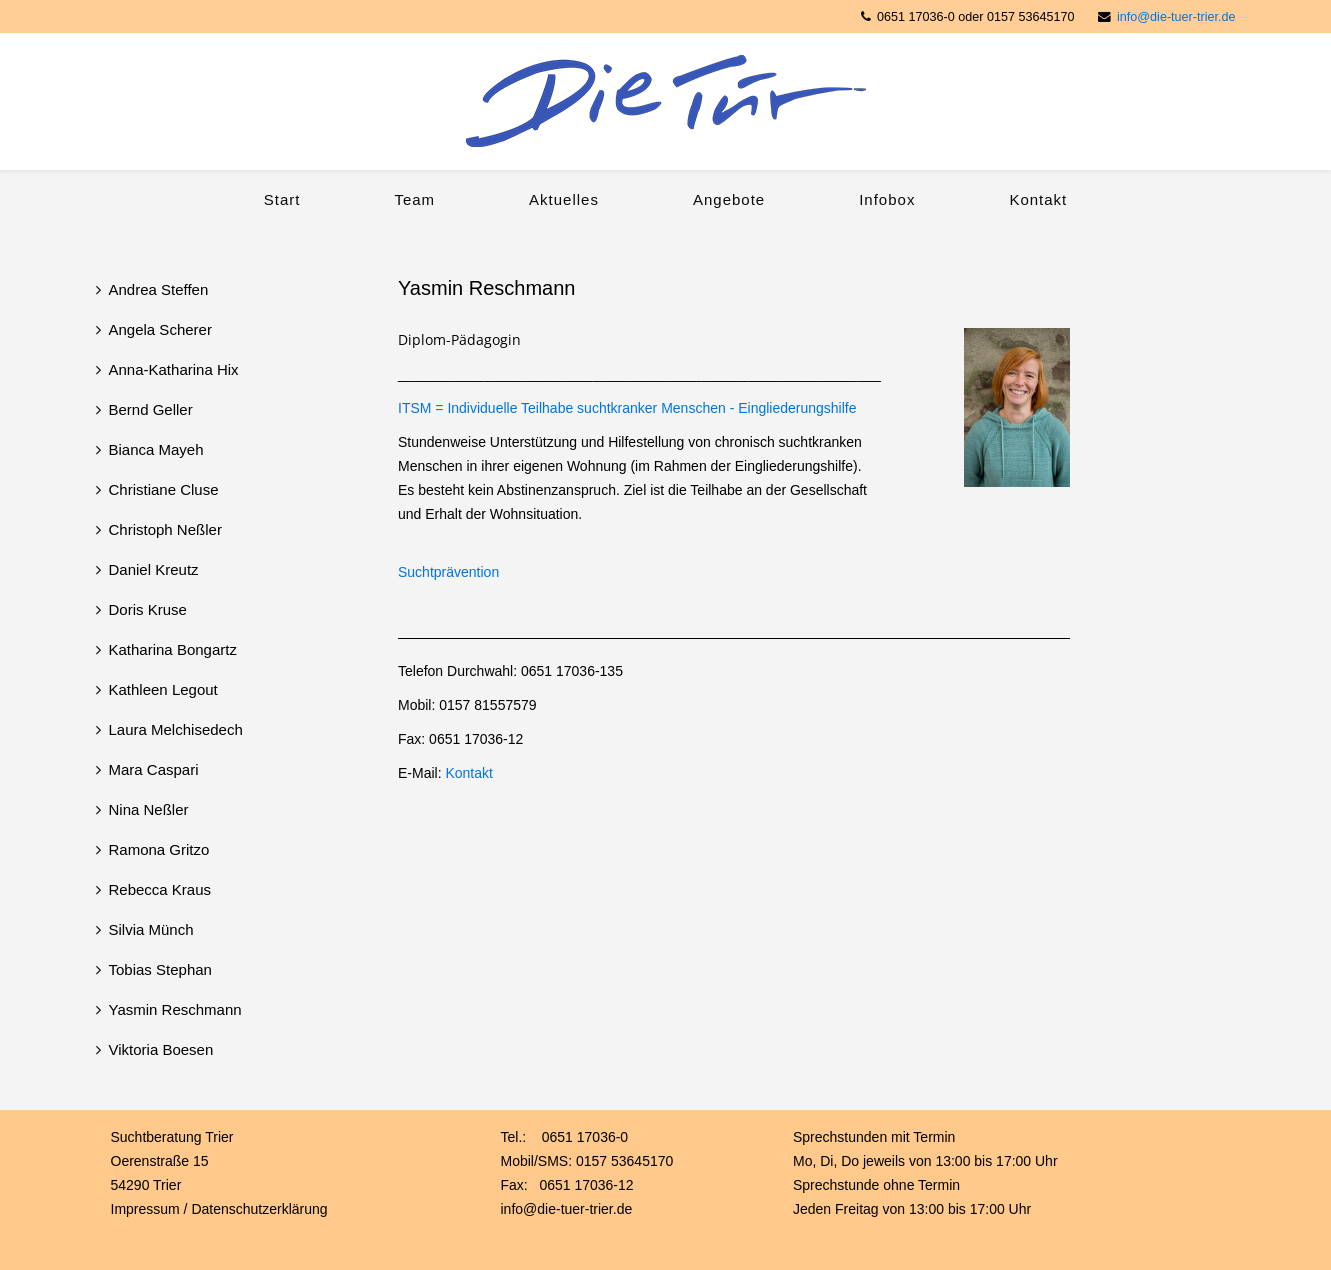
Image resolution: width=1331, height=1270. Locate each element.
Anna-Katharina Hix (174, 369)
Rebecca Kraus (160, 889)
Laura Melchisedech (176, 729)
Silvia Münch (151, 929)
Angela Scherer (160, 329)
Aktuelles (564, 199)
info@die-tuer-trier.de (1176, 17)
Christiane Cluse (164, 489)
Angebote (729, 199)
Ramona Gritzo (159, 849)
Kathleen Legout (163, 689)
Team (414, 199)
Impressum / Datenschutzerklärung (219, 1209)
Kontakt (1038, 199)
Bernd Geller (151, 409)
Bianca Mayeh (156, 449)
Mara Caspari (154, 769)
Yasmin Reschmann (175, 1009)
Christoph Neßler (165, 529)
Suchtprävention (448, 572)
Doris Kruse (148, 609)
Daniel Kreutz (154, 569)
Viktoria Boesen (161, 1049)
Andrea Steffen (159, 289)
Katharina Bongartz (173, 649)
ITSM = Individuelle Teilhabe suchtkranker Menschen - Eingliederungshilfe (627, 408)
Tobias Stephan (160, 969)
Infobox (887, 199)
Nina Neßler (149, 809)
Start (282, 199)
